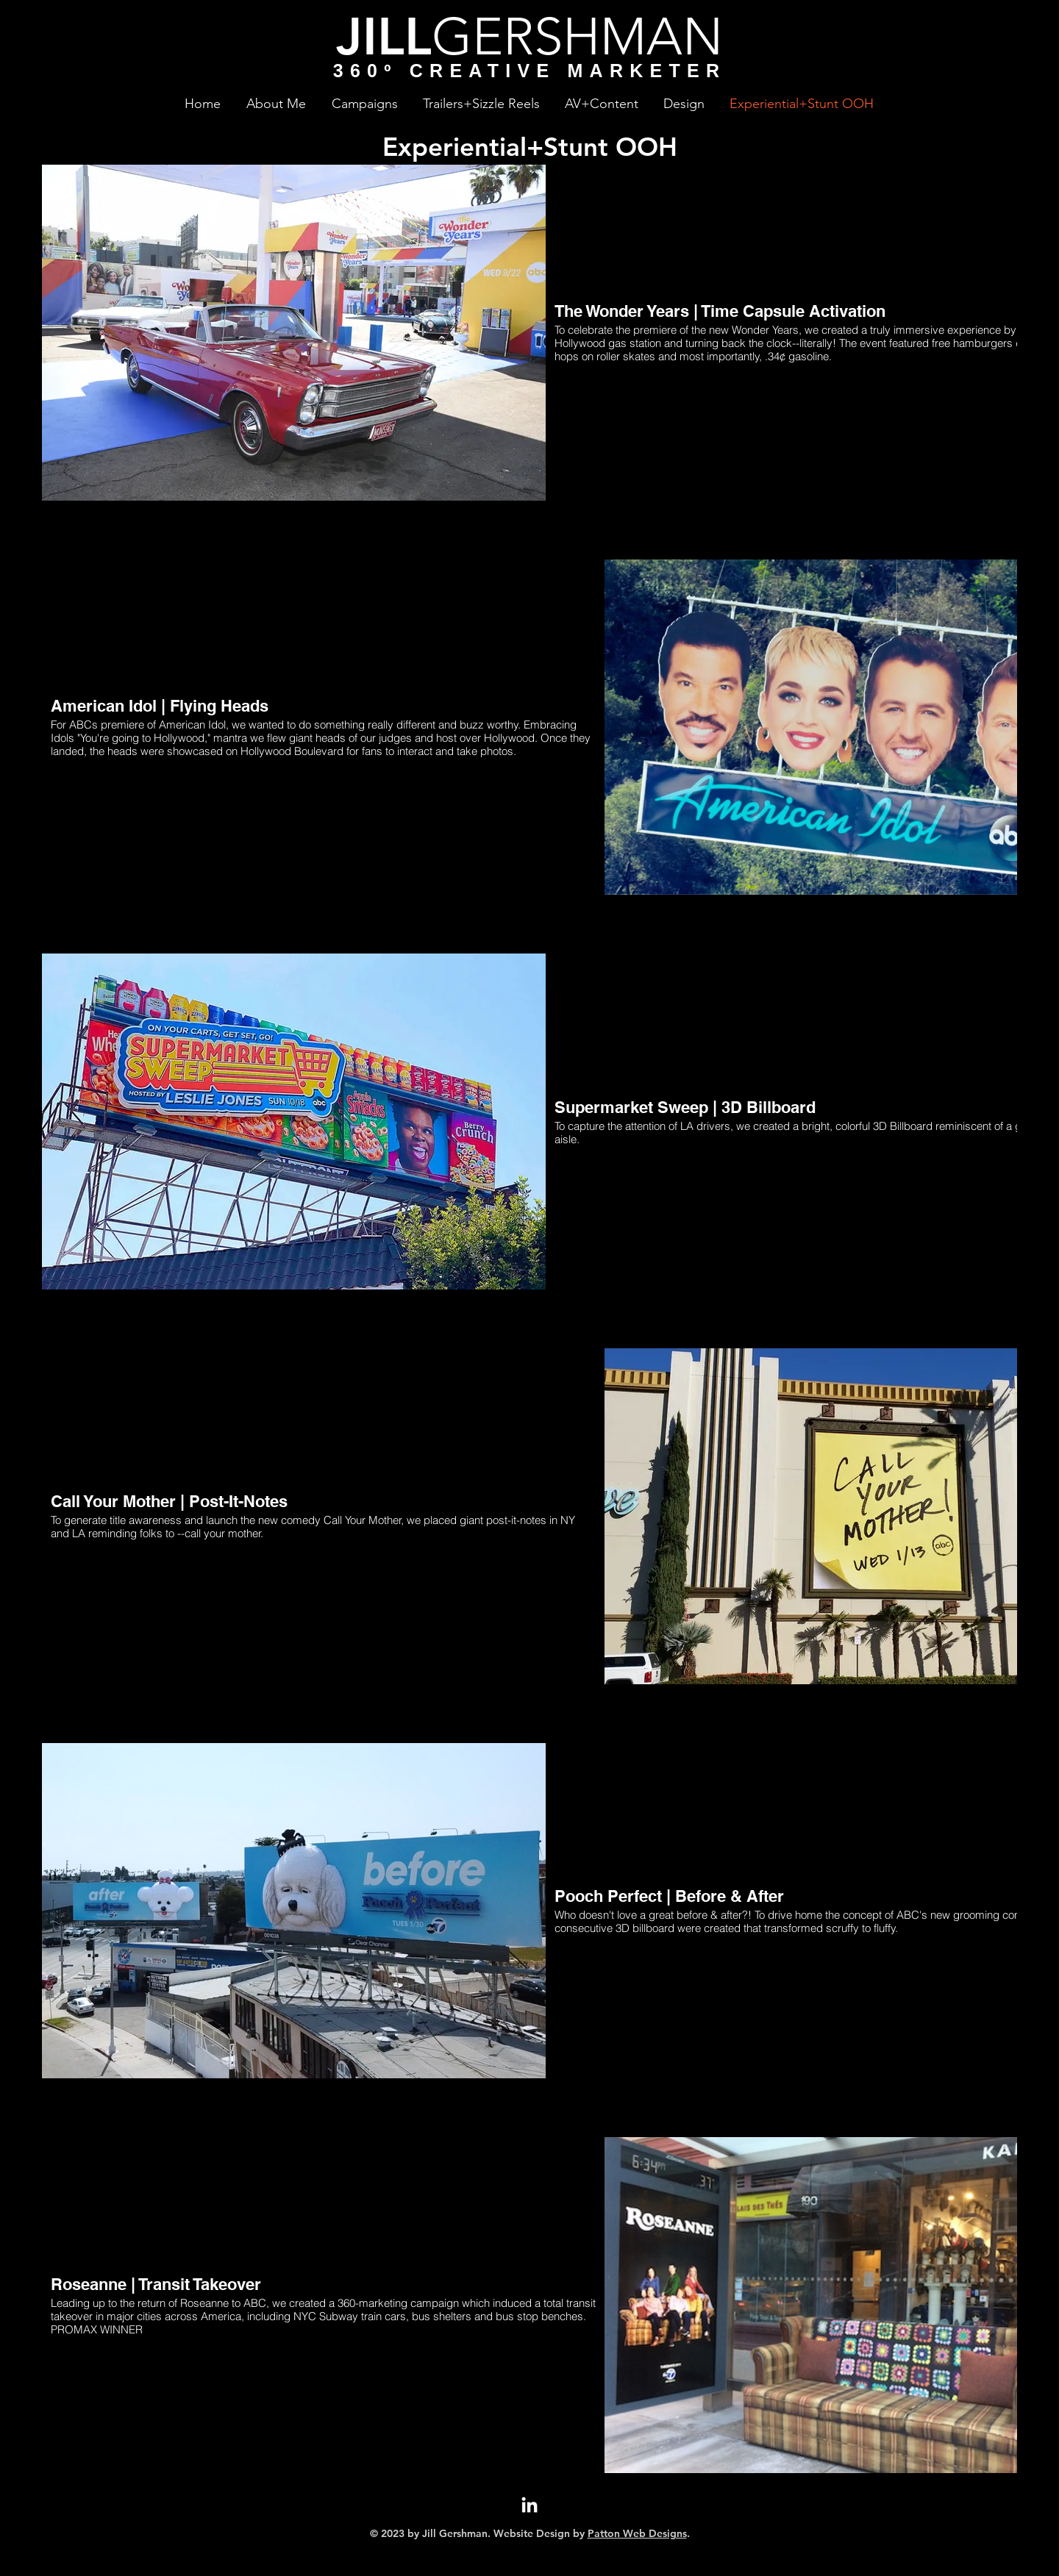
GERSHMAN (577, 37)
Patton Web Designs (637, 2533)
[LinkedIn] (529, 2506)
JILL (384, 36)
